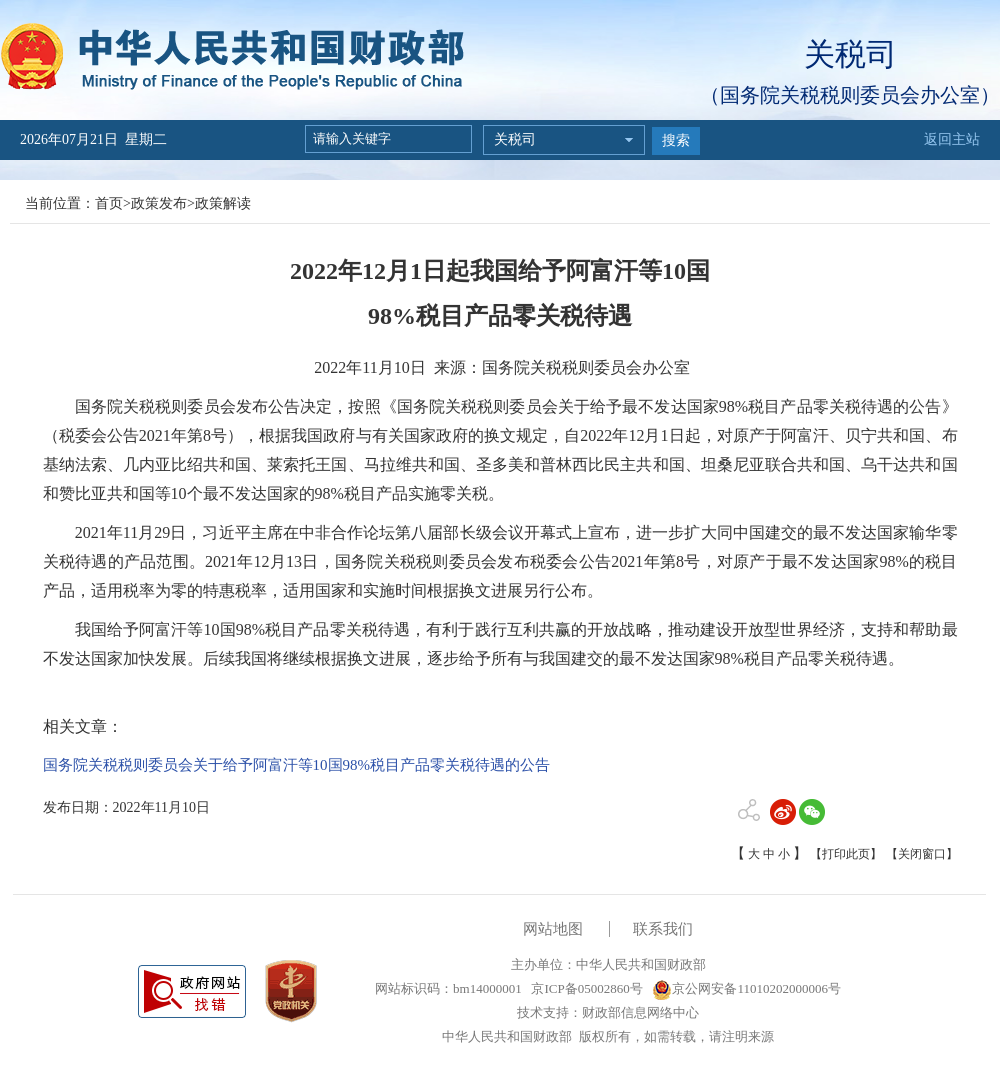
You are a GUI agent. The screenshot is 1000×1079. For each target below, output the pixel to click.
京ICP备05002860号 (585, 988)
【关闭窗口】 (922, 854)
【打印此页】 (846, 854)
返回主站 (952, 139)
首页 (109, 203)
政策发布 (159, 203)
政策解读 (223, 203)
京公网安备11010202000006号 (746, 988)
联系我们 (663, 929)
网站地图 (553, 929)
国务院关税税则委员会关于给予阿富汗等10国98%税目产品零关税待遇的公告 (297, 765)
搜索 (676, 140)
